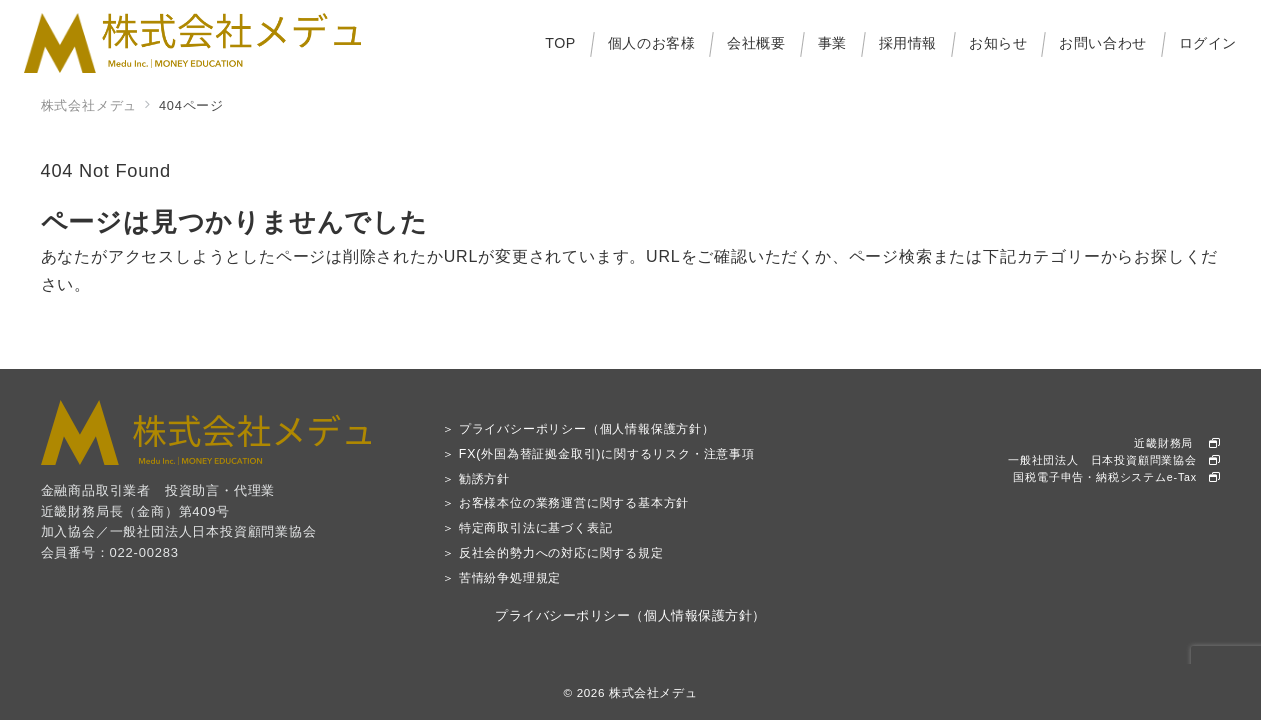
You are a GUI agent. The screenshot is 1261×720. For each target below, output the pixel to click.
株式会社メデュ (653, 692)
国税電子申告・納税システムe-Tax (1116, 477)
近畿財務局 (1177, 443)
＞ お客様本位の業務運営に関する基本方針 (565, 503)
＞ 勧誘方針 (476, 479)
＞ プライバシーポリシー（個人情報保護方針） (578, 429)
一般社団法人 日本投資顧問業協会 (1114, 460)
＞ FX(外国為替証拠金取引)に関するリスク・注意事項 (598, 454)
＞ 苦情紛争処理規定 (501, 578)
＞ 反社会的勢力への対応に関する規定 (553, 553)
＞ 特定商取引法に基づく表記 (527, 528)
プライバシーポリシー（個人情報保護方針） (630, 615)
